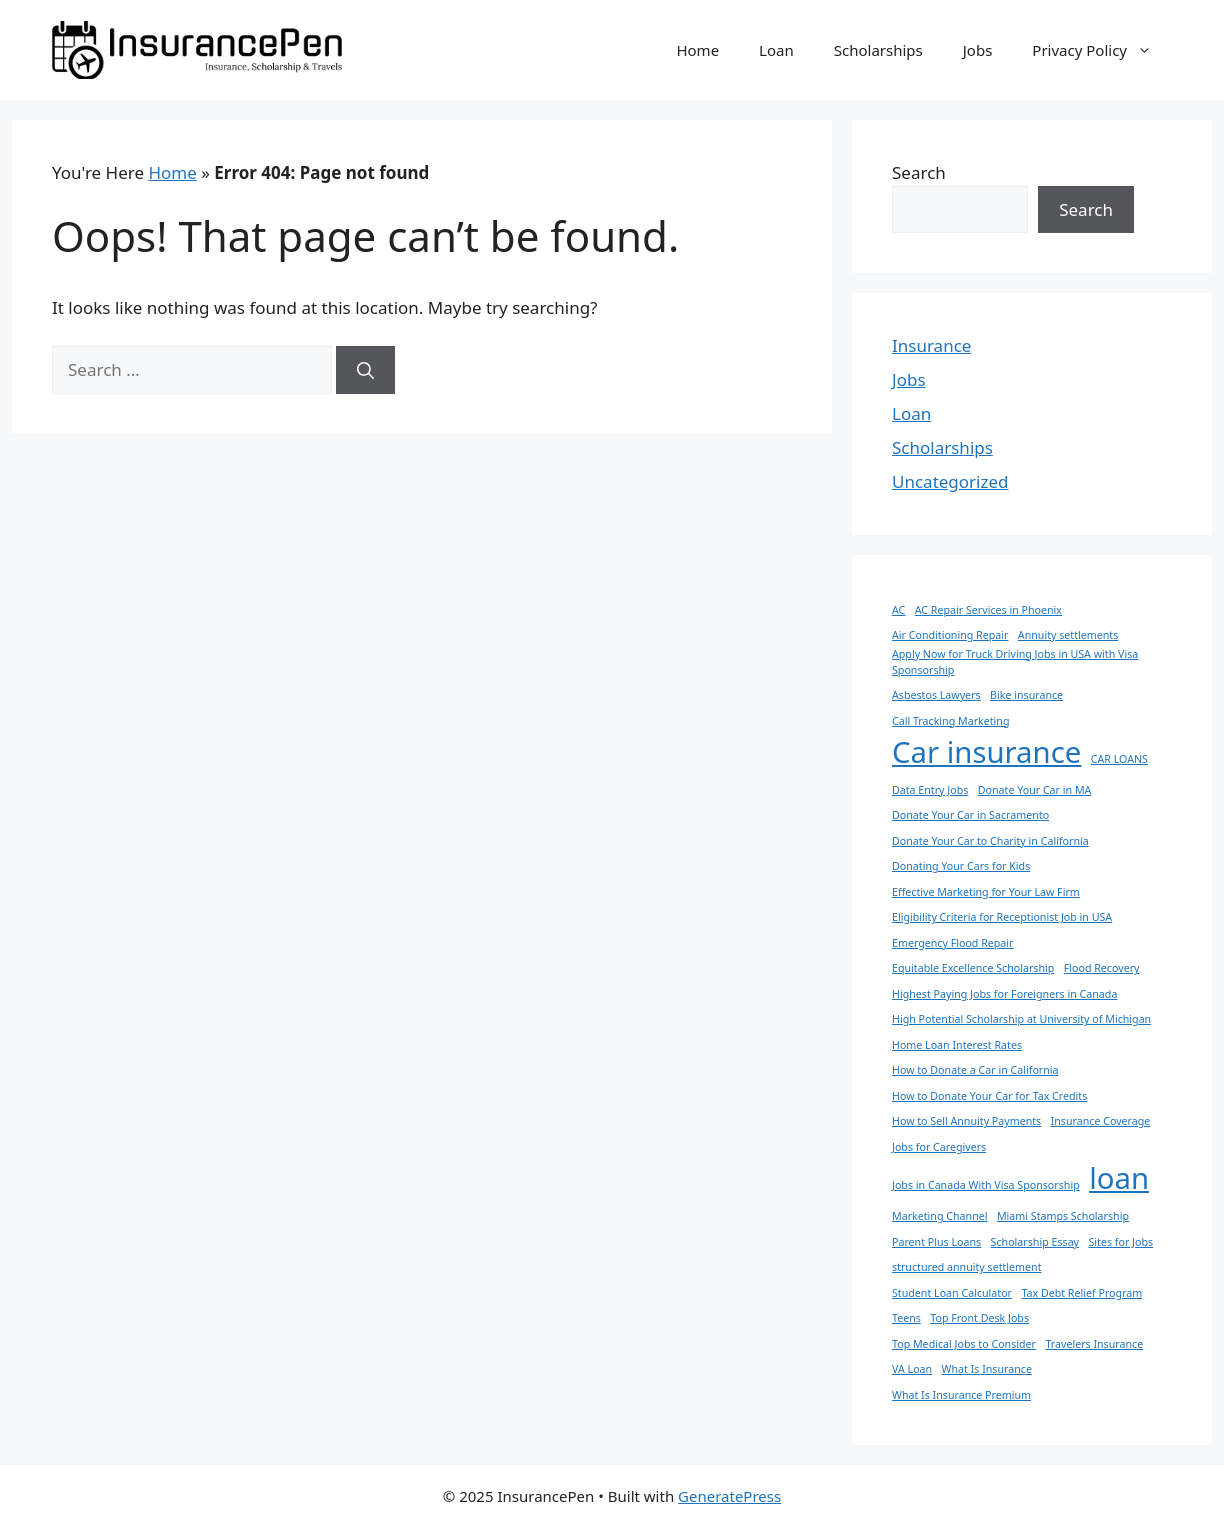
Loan (776, 50)
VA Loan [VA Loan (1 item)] (912, 1369)
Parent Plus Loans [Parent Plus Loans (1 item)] (936, 1242)
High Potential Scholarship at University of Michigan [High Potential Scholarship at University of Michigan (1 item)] (1021, 1019)
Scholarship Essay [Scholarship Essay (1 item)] (1035, 1242)
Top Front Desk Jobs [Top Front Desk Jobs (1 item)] (979, 1318)
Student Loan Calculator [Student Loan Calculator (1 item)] (952, 1293)
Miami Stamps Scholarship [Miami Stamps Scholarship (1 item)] (1063, 1216)
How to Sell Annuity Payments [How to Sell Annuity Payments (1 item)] (966, 1121)
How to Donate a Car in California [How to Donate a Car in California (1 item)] (975, 1070)
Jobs (978, 50)
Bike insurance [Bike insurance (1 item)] (1026, 695)
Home (697, 50)
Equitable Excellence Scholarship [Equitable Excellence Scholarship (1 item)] (973, 968)
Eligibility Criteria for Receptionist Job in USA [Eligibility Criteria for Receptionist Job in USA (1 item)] (1002, 917)
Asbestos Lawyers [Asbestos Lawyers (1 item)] (936, 695)
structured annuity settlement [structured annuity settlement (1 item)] (967, 1267)
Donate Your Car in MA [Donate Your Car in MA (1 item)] (1035, 790)
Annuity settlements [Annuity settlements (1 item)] (1068, 635)
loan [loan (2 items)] (1119, 1178)
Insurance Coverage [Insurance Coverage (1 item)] (1101, 1121)
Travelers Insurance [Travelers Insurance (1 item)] (1094, 1344)
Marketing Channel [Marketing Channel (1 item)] (939, 1216)
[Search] (365, 370)
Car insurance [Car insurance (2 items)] (986, 752)
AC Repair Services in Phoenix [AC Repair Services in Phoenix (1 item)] (988, 610)
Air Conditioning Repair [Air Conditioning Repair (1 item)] (950, 635)
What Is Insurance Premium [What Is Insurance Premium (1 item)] (961, 1395)
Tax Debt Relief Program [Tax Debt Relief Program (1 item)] (1081, 1293)
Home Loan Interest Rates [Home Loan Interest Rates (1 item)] (957, 1045)
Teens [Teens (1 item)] (906, 1318)
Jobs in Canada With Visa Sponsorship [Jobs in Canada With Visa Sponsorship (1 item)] (986, 1185)
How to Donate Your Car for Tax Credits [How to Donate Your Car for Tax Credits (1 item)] (989, 1096)
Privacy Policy (1102, 50)
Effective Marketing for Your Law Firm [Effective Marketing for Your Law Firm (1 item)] (986, 892)
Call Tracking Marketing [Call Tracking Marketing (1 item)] (951, 721)
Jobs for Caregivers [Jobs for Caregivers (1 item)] (939, 1147)
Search (919, 172)
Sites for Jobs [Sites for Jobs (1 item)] (1120, 1242)
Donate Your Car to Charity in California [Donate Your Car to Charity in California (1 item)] (990, 841)
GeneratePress (729, 1496)
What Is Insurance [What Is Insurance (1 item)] (987, 1369)
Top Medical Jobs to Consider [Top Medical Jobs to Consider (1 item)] (964, 1344)
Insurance (931, 345)
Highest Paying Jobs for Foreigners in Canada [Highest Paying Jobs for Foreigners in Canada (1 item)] (1004, 994)
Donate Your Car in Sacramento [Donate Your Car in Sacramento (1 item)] (970, 815)
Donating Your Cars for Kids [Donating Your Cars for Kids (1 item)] (961, 866)
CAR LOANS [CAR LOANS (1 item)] (1119, 759)
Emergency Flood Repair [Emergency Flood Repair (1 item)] (952, 943)
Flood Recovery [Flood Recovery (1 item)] (1102, 968)
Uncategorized (950, 481)
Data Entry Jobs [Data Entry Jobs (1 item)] (930, 790)
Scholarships (878, 50)
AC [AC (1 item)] (898, 610)
